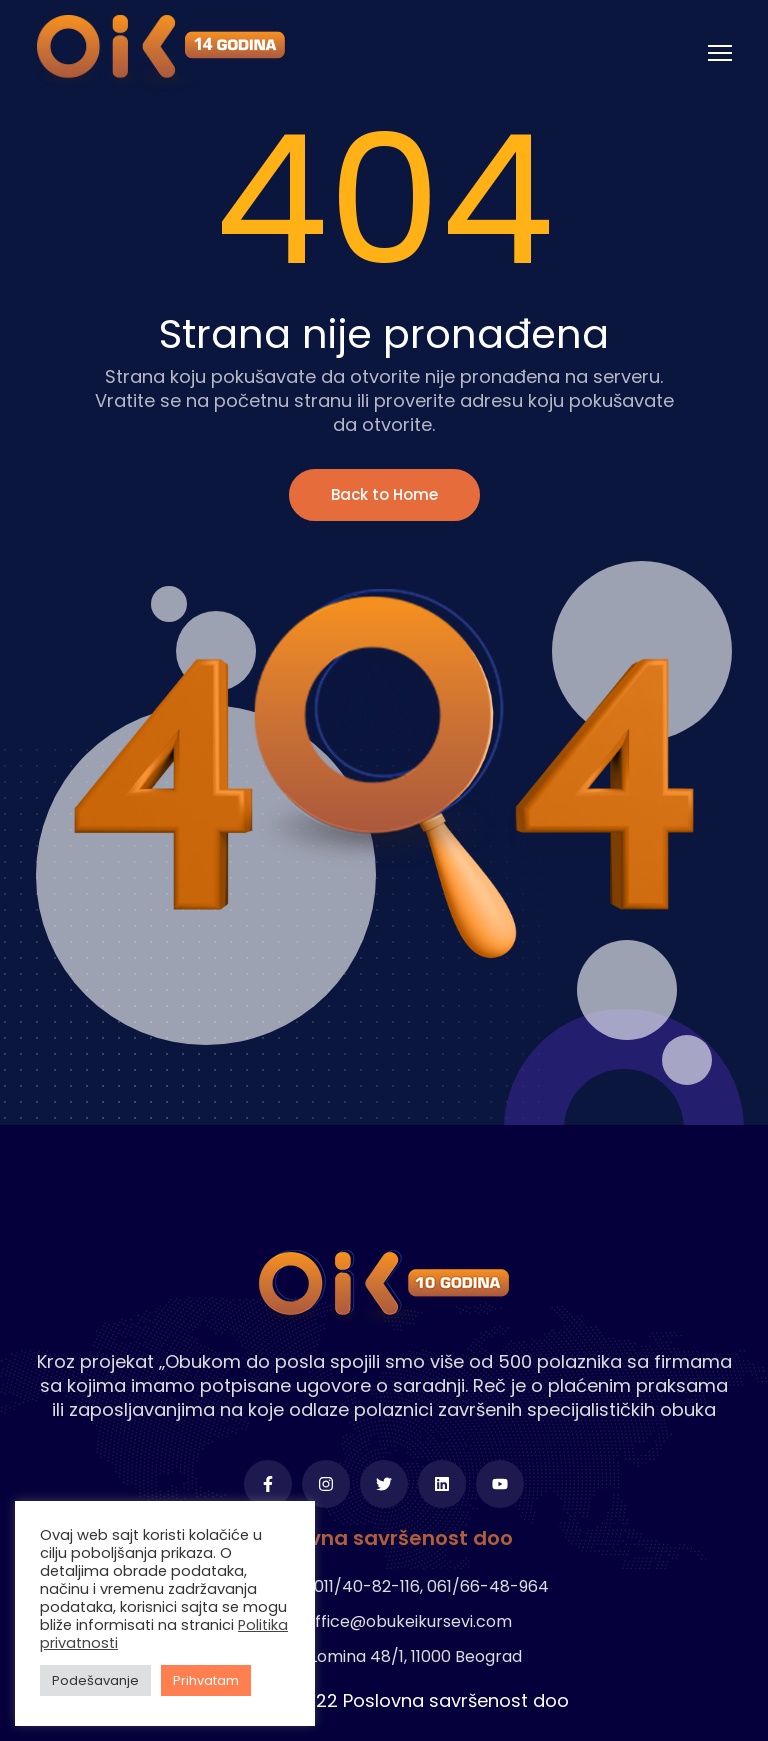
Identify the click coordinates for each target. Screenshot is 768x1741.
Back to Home (384, 494)
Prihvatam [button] (206, 1680)
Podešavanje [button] (95, 1680)
